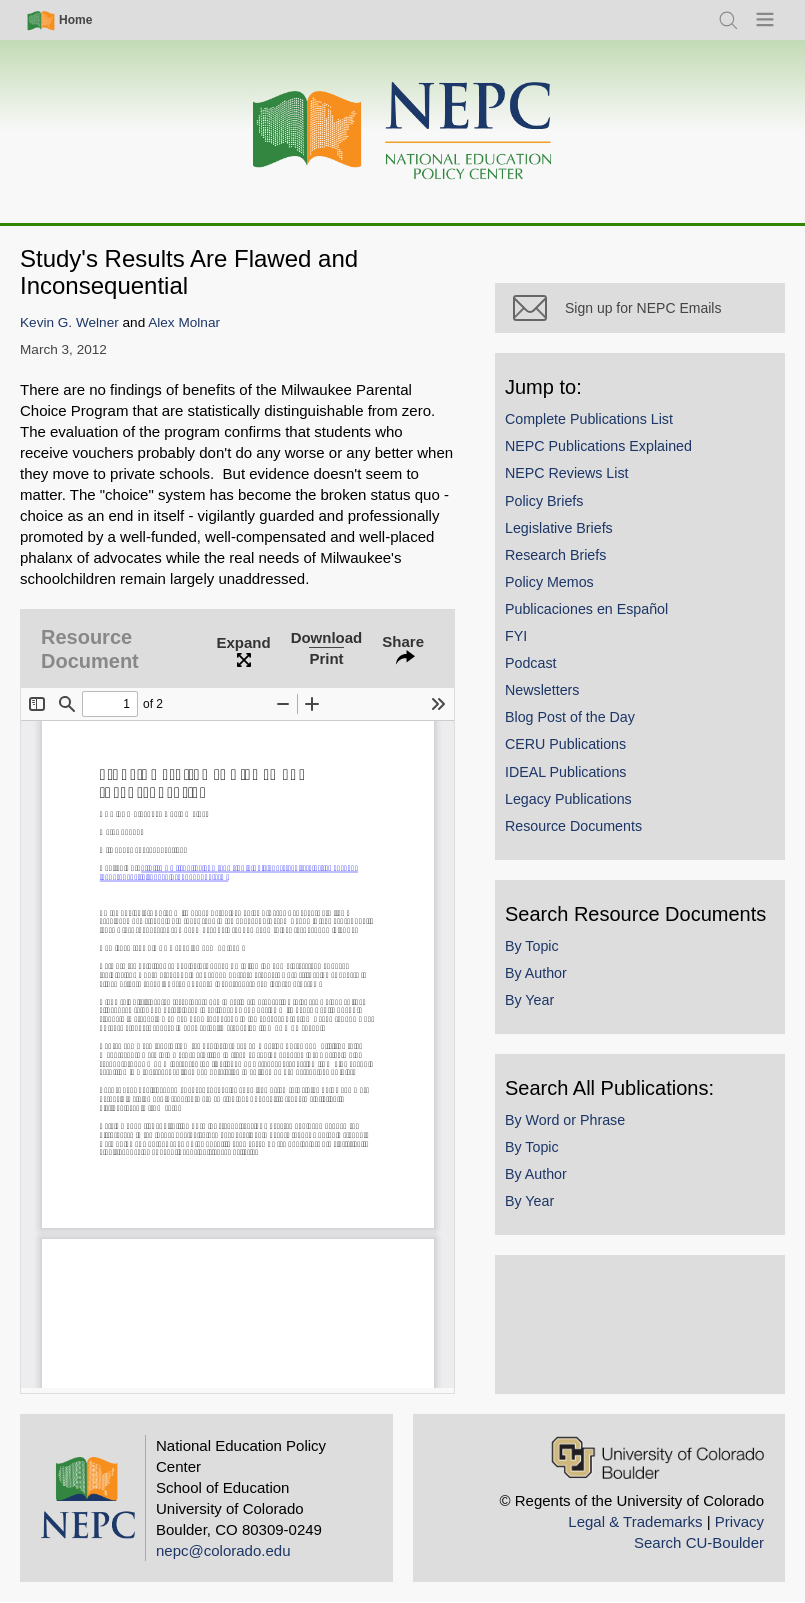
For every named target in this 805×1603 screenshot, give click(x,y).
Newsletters (542, 690)
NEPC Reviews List (567, 473)
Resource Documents (573, 826)
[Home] (403, 131)
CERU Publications (565, 744)
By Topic (532, 946)
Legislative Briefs (559, 528)
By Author (536, 973)
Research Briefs (555, 555)
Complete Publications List (589, 419)
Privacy (739, 1521)
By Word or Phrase (565, 1120)
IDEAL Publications (565, 772)
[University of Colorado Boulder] (657, 1457)
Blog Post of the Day (570, 717)
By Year (529, 1000)
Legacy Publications (568, 799)
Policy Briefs (544, 501)
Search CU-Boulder (699, 1542)
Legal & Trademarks (635, 1521)
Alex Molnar (184, 322)
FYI (516, 636)
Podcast (531, 663)
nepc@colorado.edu (223, 1550)
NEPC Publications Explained (598, 446)
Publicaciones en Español (586, 609)
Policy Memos (549, 582)
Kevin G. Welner (69, 322)
